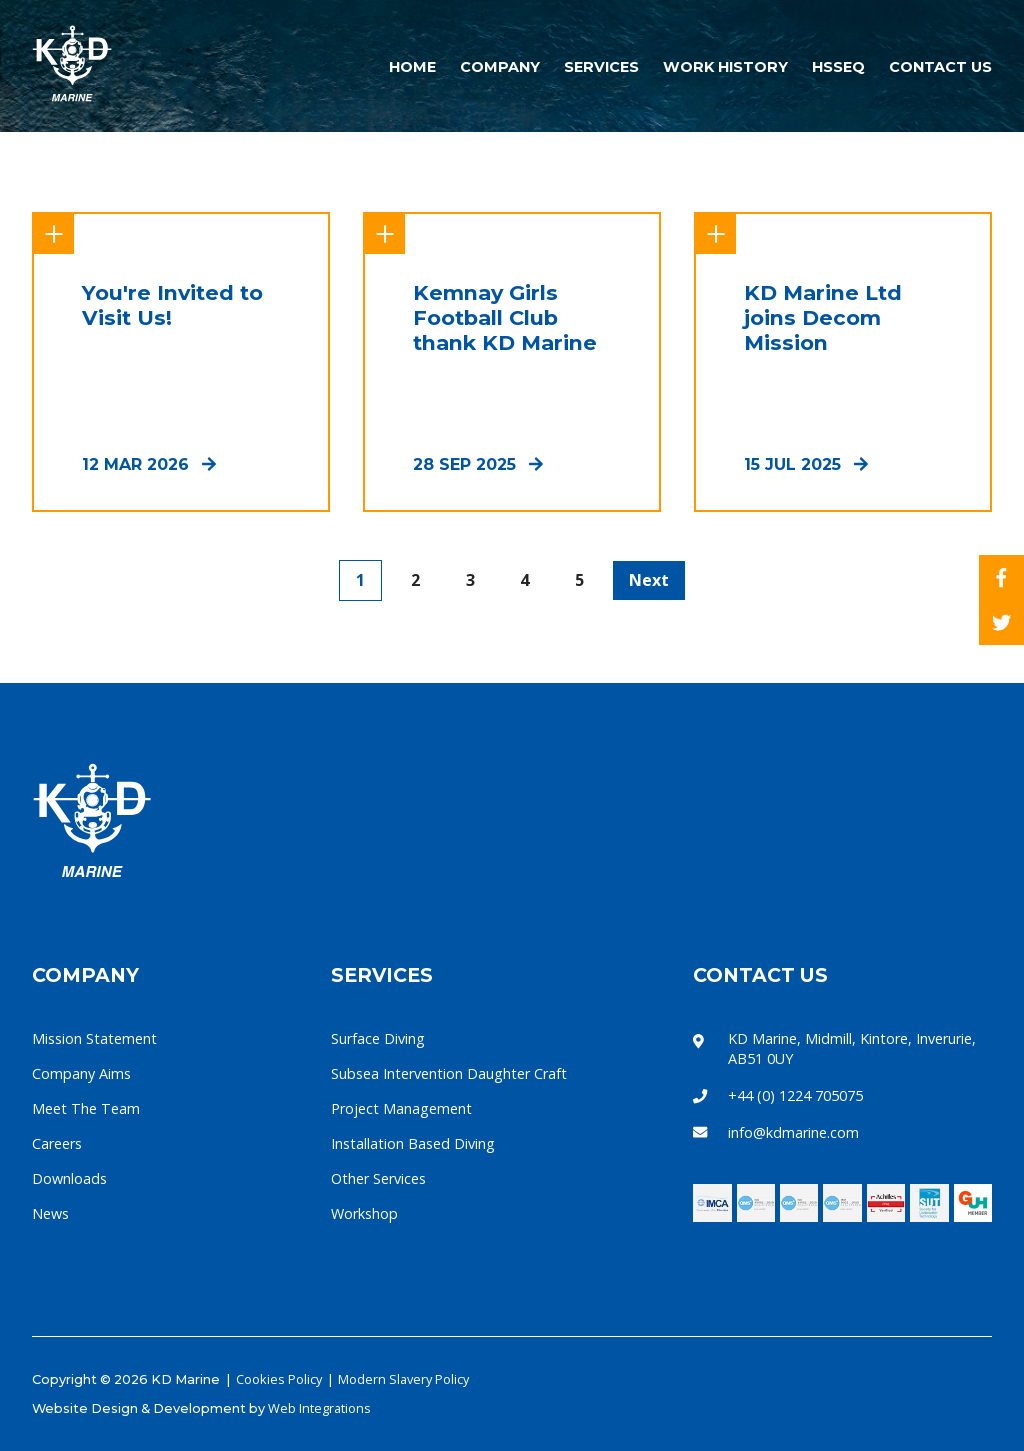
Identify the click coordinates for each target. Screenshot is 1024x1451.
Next (649, 580)
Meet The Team (86, 1108)
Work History (727, 67)
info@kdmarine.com (793, 1132)
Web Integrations (319, 1408)
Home (414, 67)
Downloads (69, 1178)
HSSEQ (840, 67)
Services (603, 67)
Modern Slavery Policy (403, 1379)
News (50, 1213)
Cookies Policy (279, 1379)
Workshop (364, 1213)
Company (502, 67)
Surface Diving (378, 1038)
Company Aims (81, 1073)
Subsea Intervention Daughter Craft (449, 1073)
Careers (57, 1143)
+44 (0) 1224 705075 (795, 1095)
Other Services (378, 1178)
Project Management (401, 1108)
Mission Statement (94, 1038)
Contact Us (940, 67)
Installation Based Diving (413, 1143)
